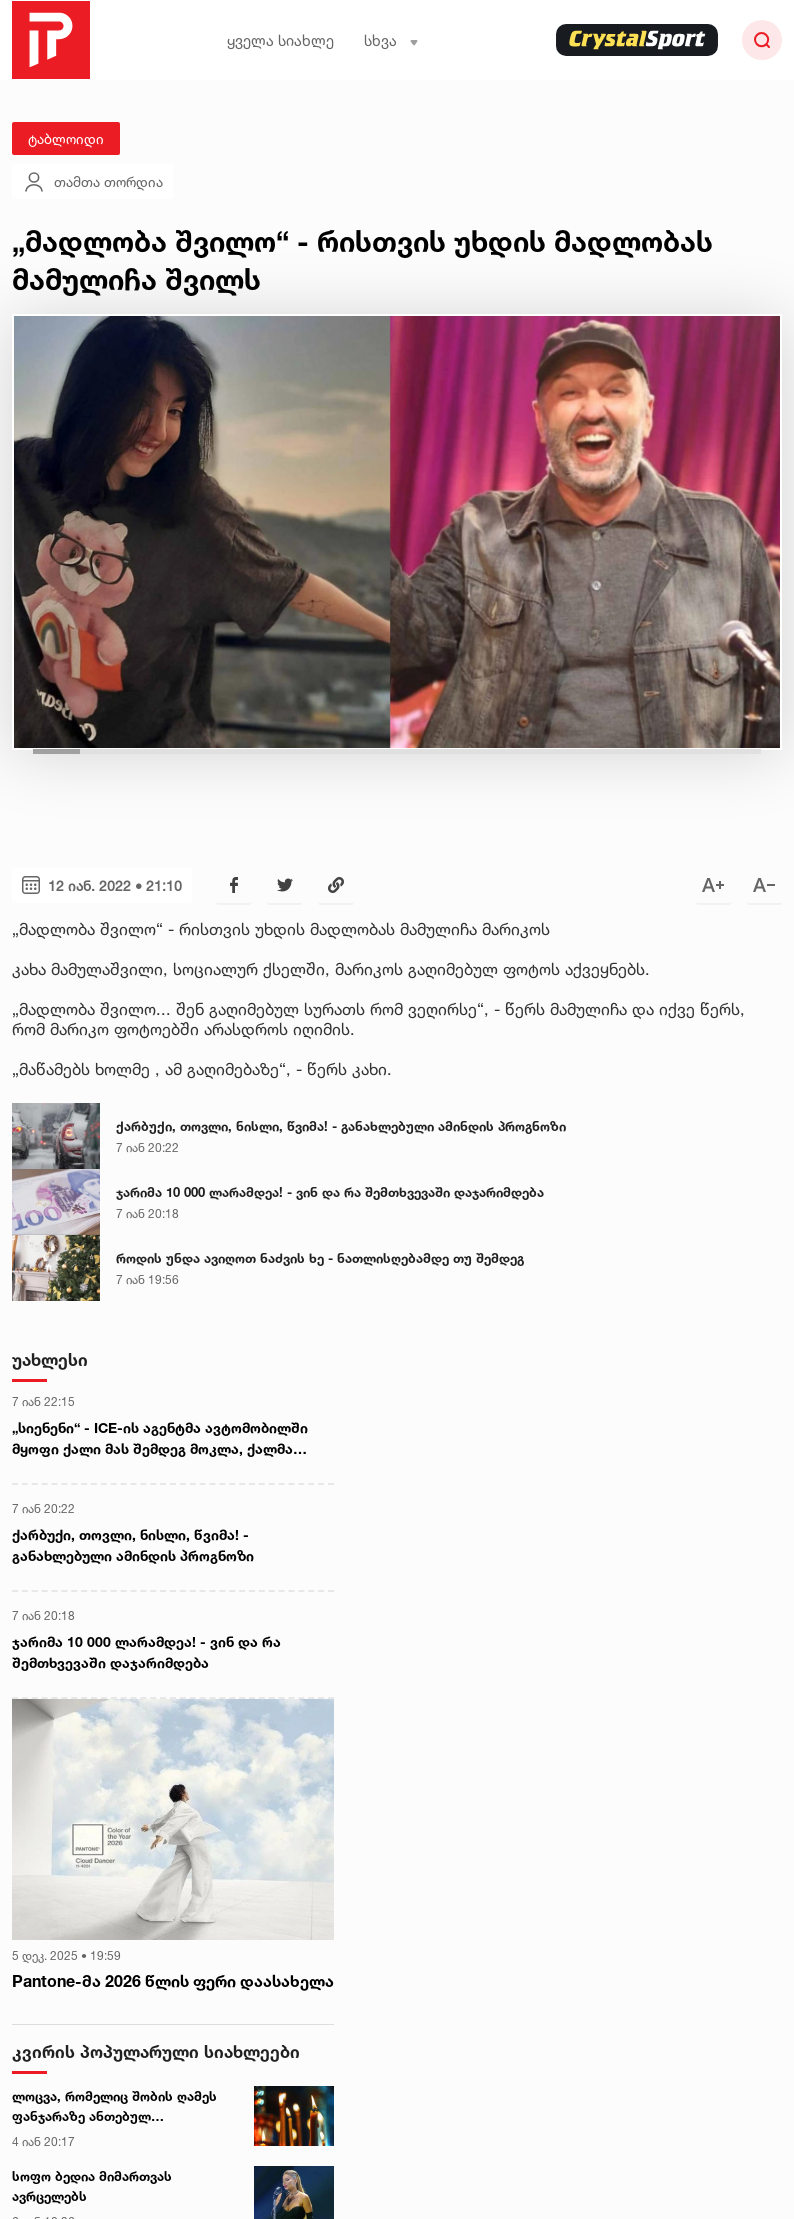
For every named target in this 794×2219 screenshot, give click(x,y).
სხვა (391, 40)
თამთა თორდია (92, 182)
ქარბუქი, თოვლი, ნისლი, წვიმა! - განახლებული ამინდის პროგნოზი (341, 1126)
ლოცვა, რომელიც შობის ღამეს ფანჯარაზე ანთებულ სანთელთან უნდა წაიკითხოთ (114, 2107)
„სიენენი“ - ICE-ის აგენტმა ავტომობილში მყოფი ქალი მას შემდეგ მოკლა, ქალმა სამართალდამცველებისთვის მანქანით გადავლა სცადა (160, 1439)
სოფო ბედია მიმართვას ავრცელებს (92, 2186)
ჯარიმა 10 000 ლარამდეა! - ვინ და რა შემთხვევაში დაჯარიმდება (330, 1192)
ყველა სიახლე (280, 40)
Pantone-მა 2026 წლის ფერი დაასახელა (173, 1981)
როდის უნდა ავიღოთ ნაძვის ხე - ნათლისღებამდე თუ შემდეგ (320, 1258)
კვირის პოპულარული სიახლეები (156, 2051)
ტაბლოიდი (66, 138)
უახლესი (50, 1359)
